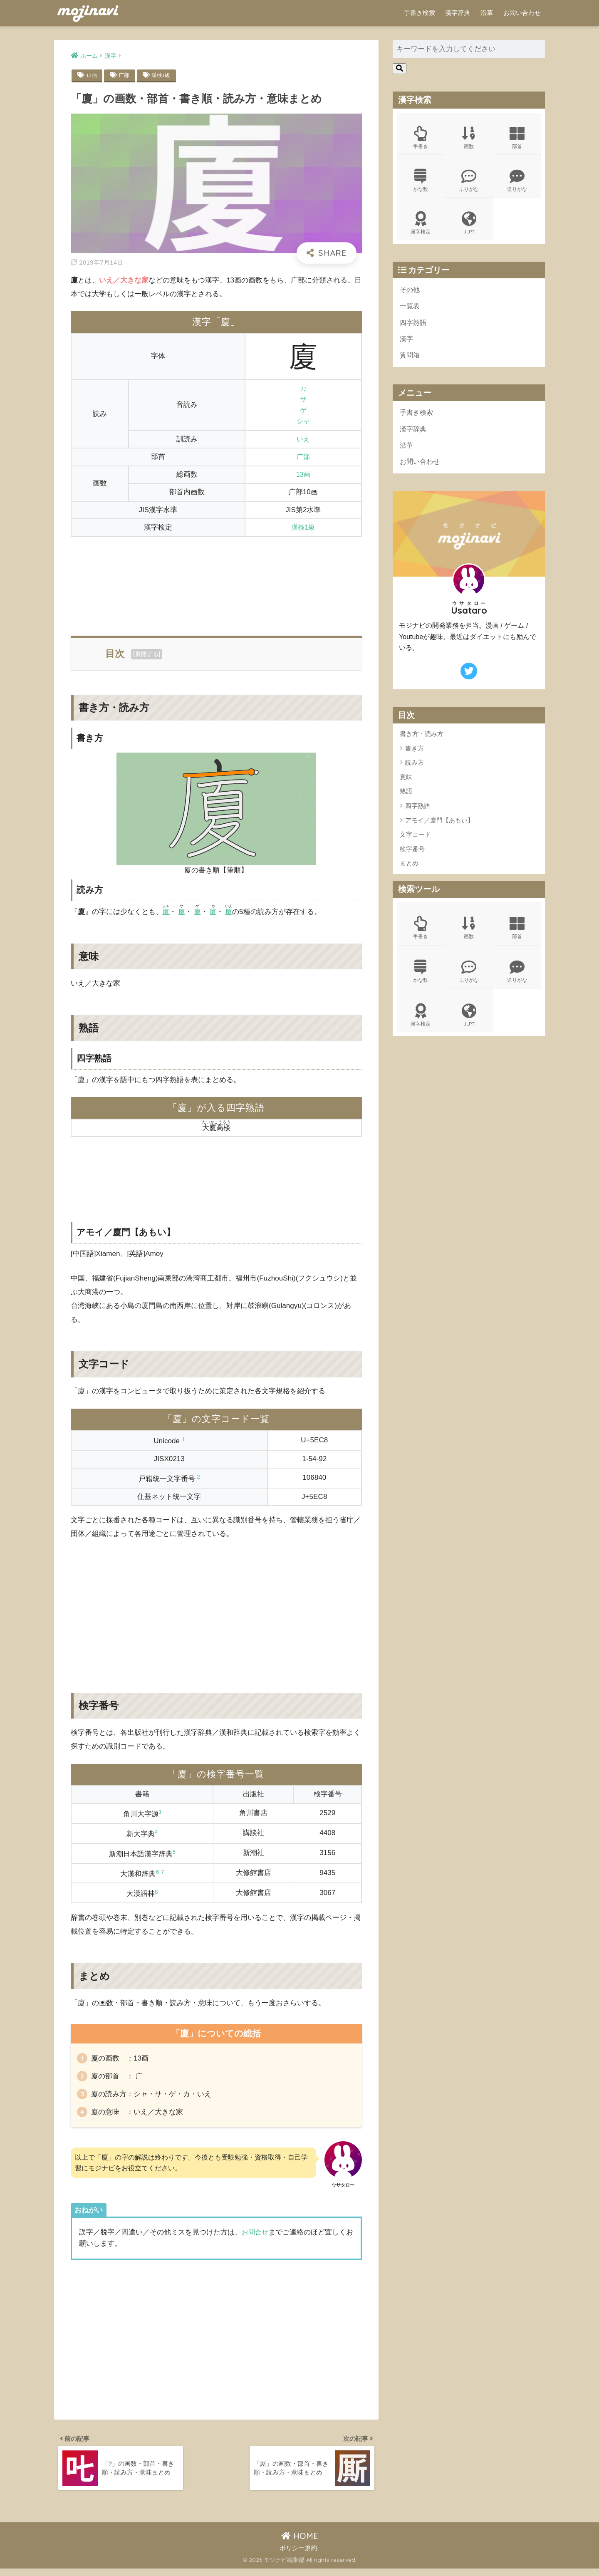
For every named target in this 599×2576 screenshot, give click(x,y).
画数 (468, 138)
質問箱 (410, 360)
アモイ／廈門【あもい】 (439, 827)
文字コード (415, 841)
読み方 (414, 769)
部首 (517, 138)
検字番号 (412, 855)
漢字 (407, 343)
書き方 (414, 755)
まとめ (409, 870)
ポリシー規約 (298, 2555)
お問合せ (256, 2236)
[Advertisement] (216, 582)
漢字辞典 (457, 12)
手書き (420, 138)
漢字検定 (420, 225)
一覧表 (410, 310)
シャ (303, 422)
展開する (146, 654)
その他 (410, 293)
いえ (303, 439)
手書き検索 (419, 12)
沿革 (486, 12)
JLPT (468, 225)
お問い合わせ (522, 12)
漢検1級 (163, 75)
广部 (125, 75)
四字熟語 (414, 326)
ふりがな (468, 181)
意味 (406, 784)
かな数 (420, 181)
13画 (92, 75)
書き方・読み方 (421, 741)
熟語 (406, 798)
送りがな (517, 181)
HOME (299, 2543)
